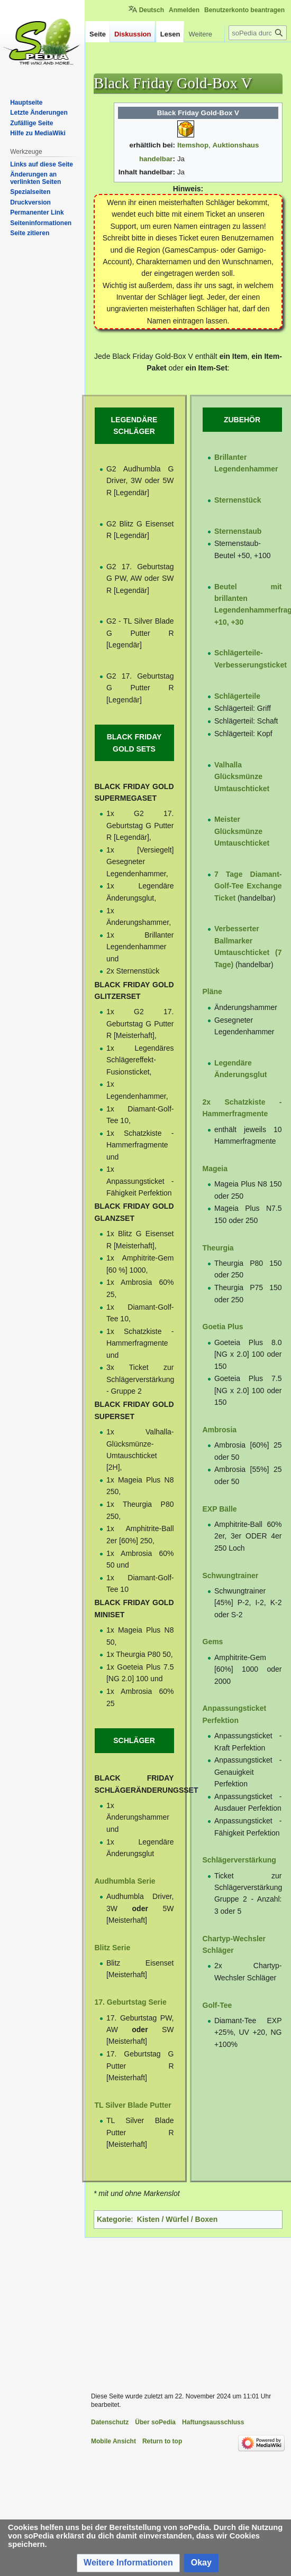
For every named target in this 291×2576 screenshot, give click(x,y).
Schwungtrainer (231, 1575)
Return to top (162, 2441)
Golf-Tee (217, 2005)
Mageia (215, 1168)
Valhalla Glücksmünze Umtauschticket (241, 777)
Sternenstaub (237, 531)
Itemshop (192, 145)
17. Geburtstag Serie (131, 2002)
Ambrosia (220, 1429)
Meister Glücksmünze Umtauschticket (241, 831)
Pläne (212, 991)
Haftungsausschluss (213, 2422)
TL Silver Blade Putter (133, 2105)
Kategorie (114, 2219)
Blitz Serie (113, 1947)
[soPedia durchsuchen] (258, 54)
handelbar (156, 159)
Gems (213, 1641)
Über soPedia (155, 2422)
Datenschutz (110, 2422)
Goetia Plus (223, 1326)
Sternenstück (237, 500)
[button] (128, 2563)
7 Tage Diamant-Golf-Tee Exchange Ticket (248, 886)
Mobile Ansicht (113, 2441)
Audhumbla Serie (125, 1881)
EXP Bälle (220, 1509)
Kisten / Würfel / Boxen (177, 2219)
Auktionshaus (235, 145)
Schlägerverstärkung (239, 1860)
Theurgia (218, 1248)
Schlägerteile (237, 696)
